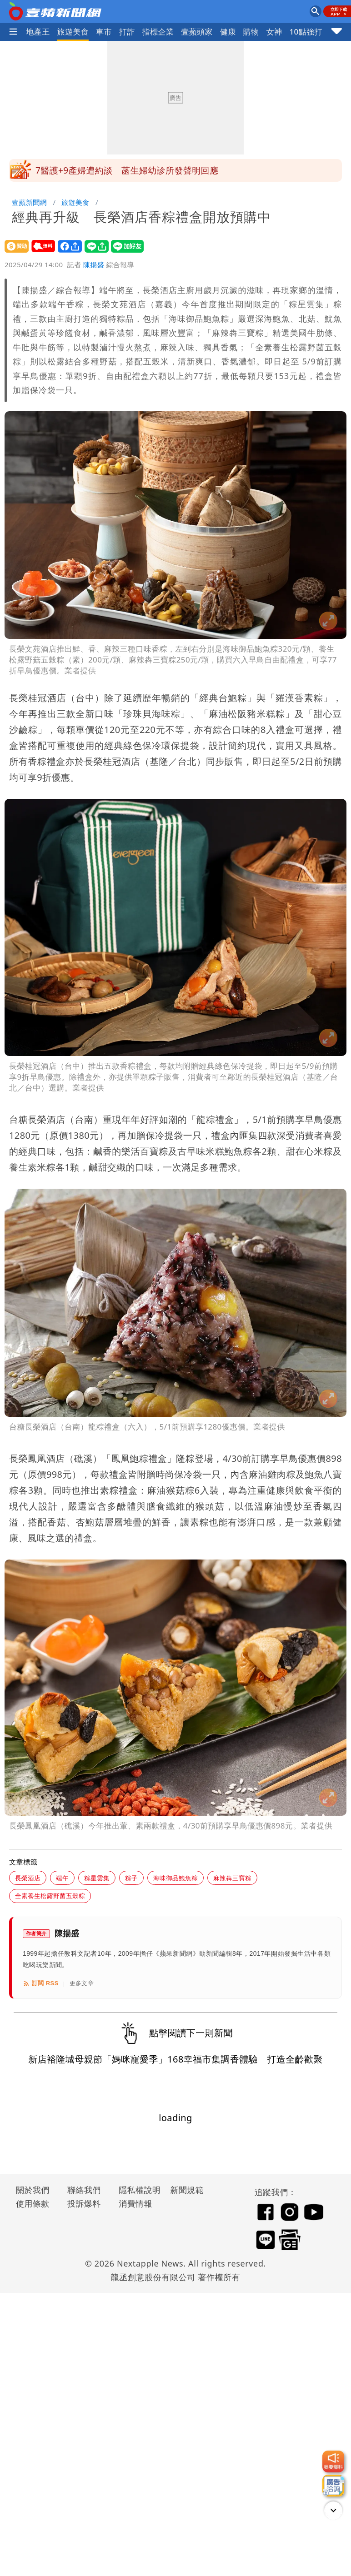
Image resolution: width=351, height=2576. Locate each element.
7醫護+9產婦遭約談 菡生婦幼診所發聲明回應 (126, 170)
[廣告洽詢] (333, 2485)
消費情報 (135, 2203)
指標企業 (158, 31)
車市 (104, 31)
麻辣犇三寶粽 (232, 1877)
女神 (274, 31)
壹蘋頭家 (197, 31)
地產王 (38, 31)
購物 (251, 31)
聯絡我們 (84, 2189)
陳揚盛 (93, 264)
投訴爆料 (84, 2203)
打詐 (127, 31)
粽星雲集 (97, 1877)
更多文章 (82, 1983)
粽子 (131, 1877)
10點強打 (305, 31)
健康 (228, 31)
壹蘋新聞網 (29, 202)
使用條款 (33, 2203)
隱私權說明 (136, 2189)
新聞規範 (187, 2189)
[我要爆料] (333, 2461)
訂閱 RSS (41, 1983)
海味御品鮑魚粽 (175, 1877)
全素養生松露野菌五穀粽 (50, 1895)
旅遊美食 (73, 31)
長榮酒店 (27, 1877)
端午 (62, 1877)
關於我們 (33, 2189)
